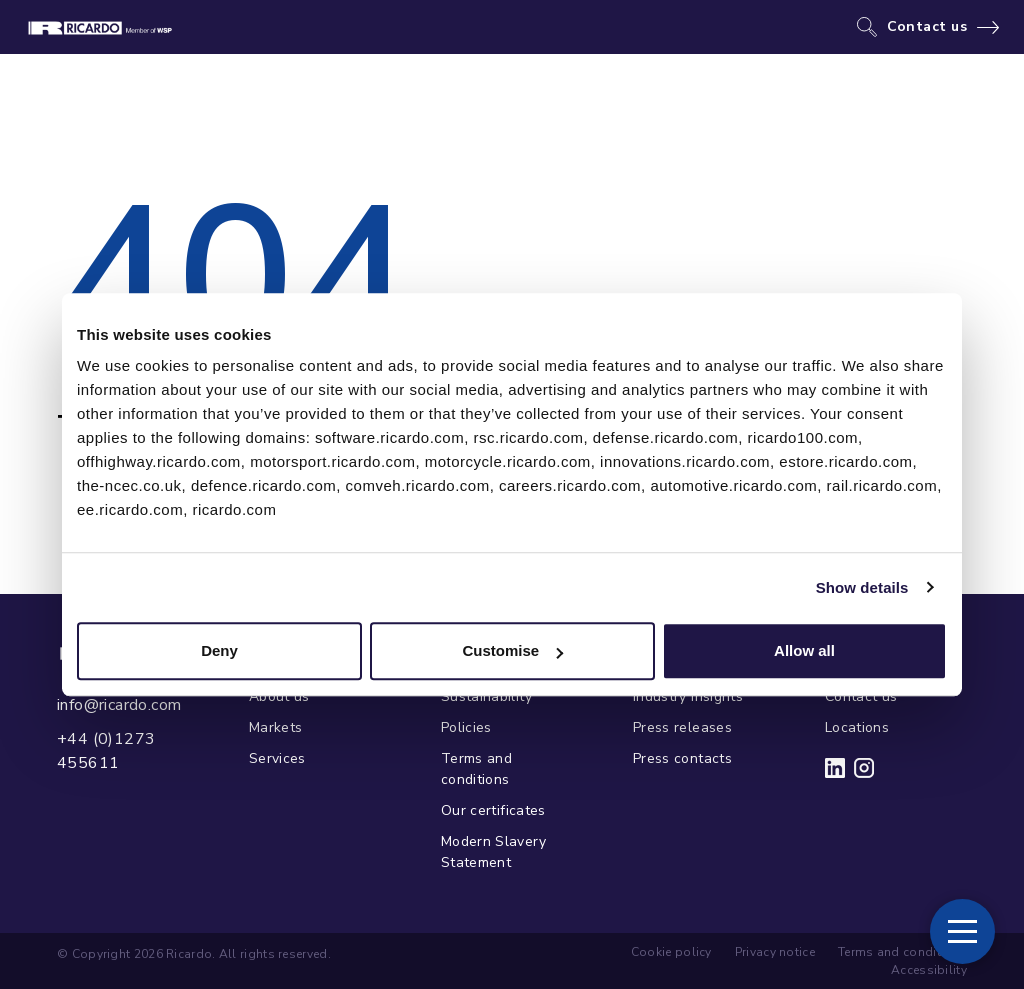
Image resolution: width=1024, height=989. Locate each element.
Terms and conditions (476, 769)
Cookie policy (671, 952)
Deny (219, 650)
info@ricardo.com (119, 705)
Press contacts (682, 758)
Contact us (927, 27)
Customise (512, 650)
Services (277, 758)
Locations (857, 727)
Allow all (804, 650)
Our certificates (493, 810)
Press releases (682, 727)
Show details (862, 587)
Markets (275, 727)
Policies (466, 727)
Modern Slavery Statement (493, 852)
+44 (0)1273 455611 (106, 751)
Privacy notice (775, 952)
